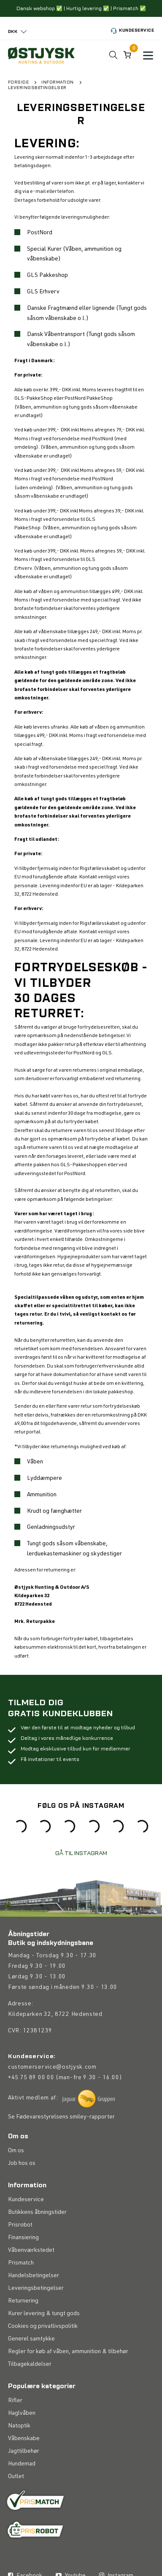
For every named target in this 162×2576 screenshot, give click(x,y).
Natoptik (19, 2549)
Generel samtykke (31, 2462)
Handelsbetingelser (33, 2398)
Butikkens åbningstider (37, 2335)
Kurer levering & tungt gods (44, 2436)
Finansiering (23, 2360)
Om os (16, 2273)
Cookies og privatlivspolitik (43, 2449)
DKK (13, 31)
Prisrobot (20, 2348)
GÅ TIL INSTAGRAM (81, 1852)
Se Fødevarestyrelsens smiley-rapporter (61, 2240)
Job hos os (21, 2286)
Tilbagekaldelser (29, 2487)
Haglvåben (21, 2536)
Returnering (23, 2424)
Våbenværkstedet (31, 2373)
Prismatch (21, 2386)
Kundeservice (131, 31)
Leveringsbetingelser (36, 2411)
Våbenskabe (24, 2561)
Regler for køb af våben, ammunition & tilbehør (68, 2474)
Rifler (15, 2523)
